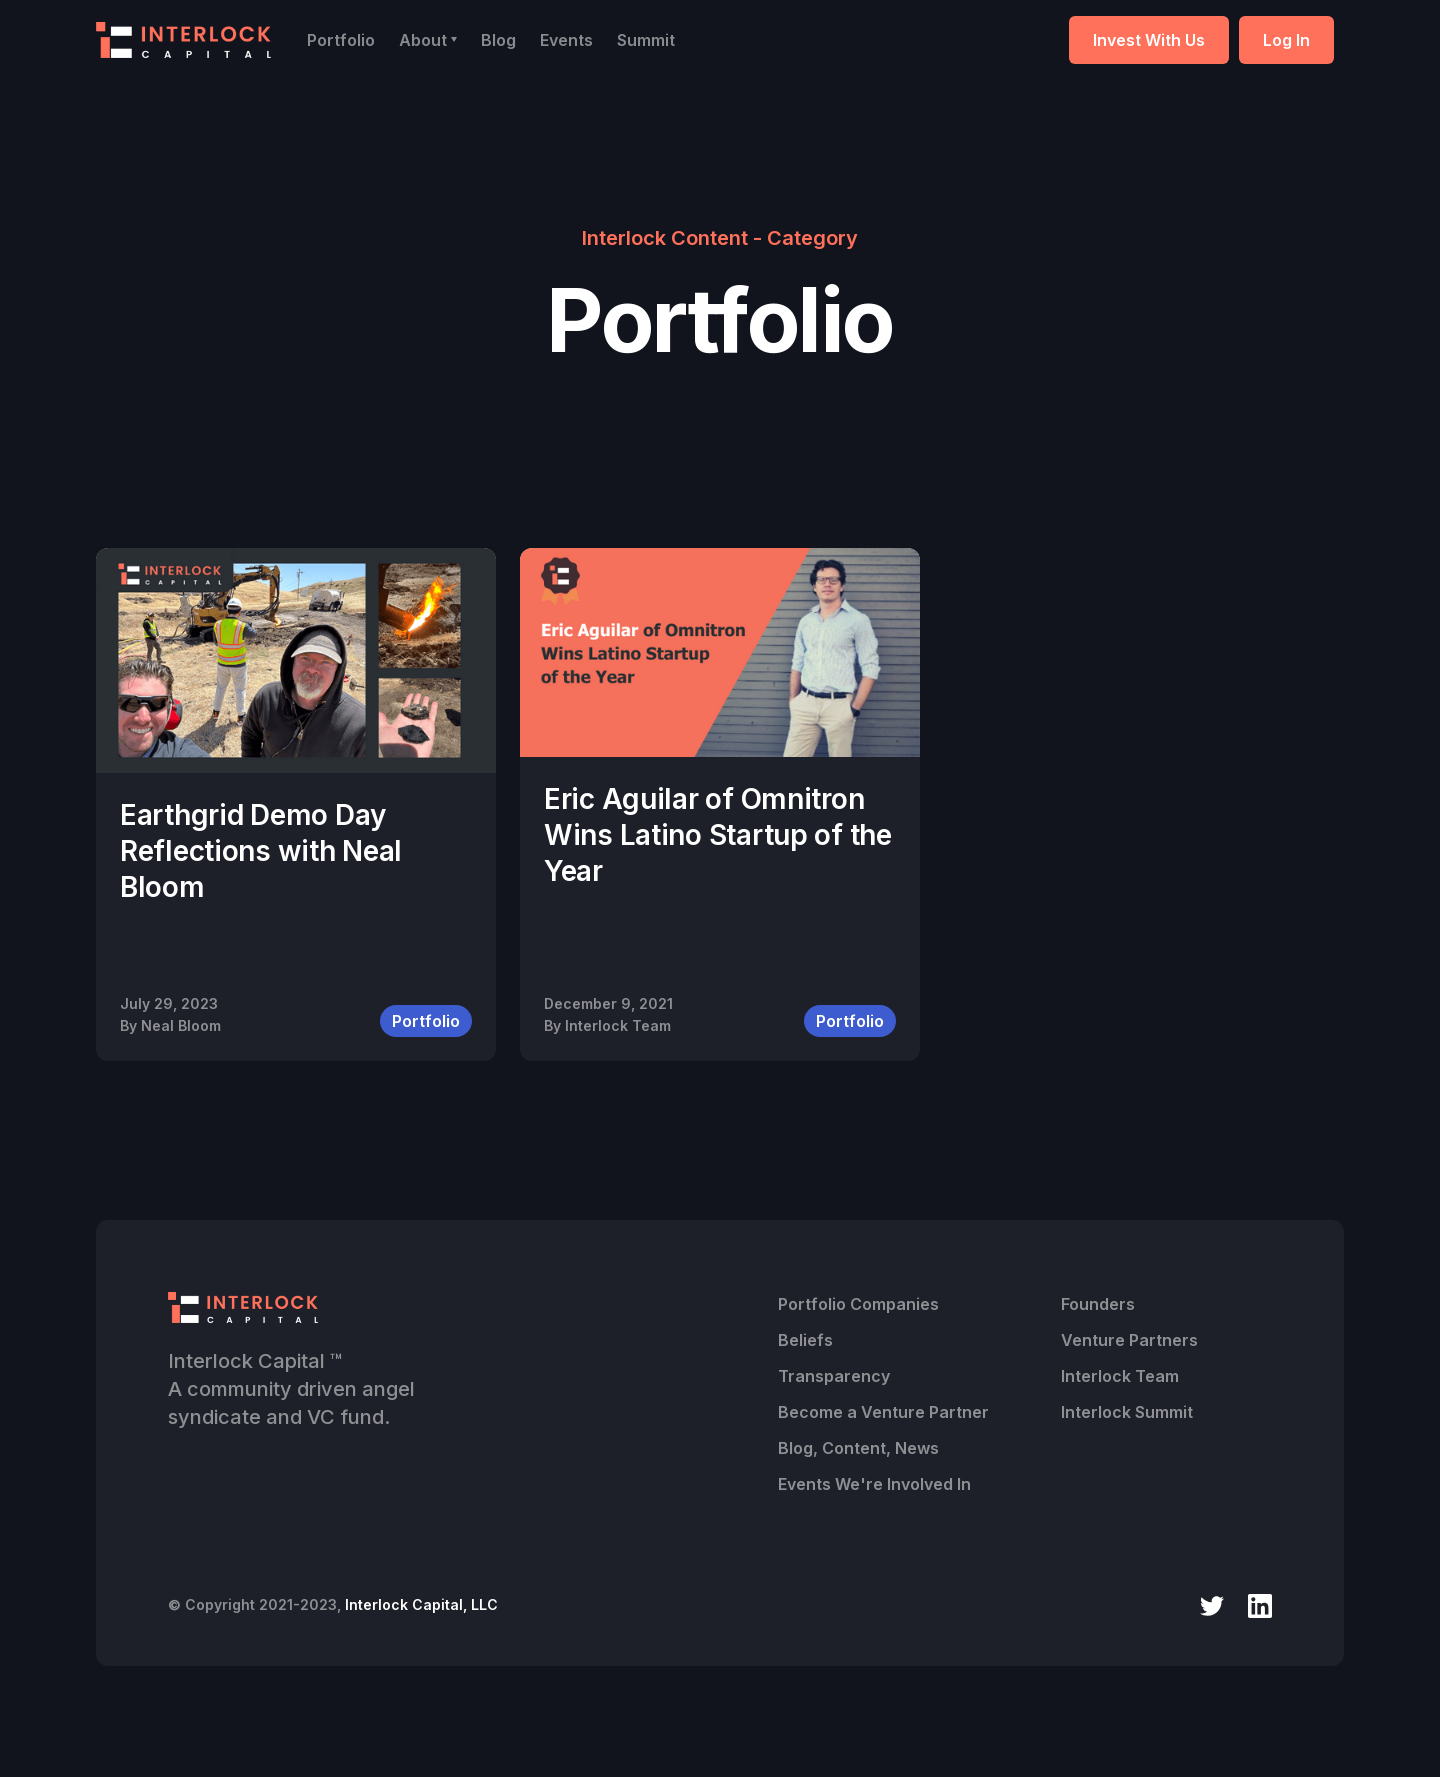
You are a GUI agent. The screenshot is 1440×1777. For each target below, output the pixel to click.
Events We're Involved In (874, 1484)
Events (566, 40)
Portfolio (341, 40)
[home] (183, 40)
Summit (646, 40)
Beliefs (805, 1340)
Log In (1286, 40)
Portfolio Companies (858, 1304)
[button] (428, 40)
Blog (498, 40)
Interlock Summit (1127, 1412)
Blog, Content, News (858, 1448)
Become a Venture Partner (883, 1412)
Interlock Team (1120, 1376)
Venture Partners (1129, 1340)
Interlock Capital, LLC (421, 1604)
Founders (1098, 1304)
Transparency (834, 1376)
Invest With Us (1149, 40)
